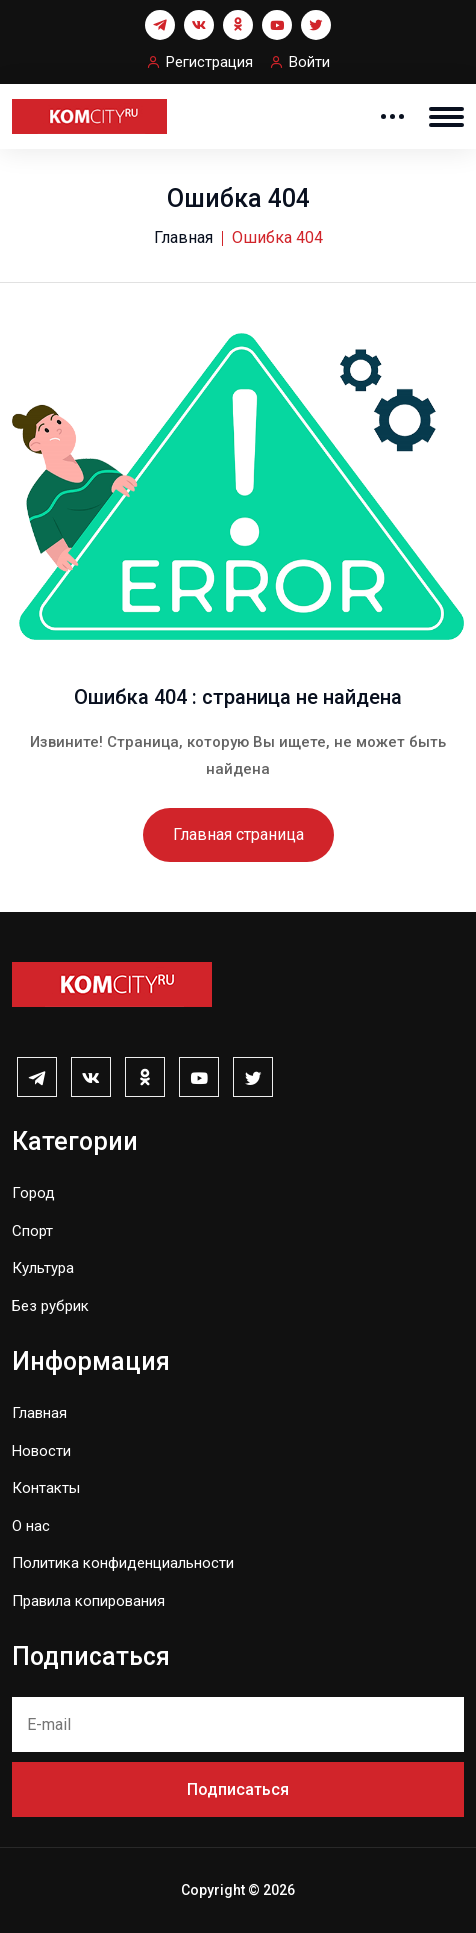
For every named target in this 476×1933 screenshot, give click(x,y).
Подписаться (238, 1789)
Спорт (32, 1231)
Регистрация (209, 62)
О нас (31, 1526)
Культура (43, 1268)
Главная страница (238, 834)
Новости (41, 1451)
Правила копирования (88, 1601)
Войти (309, 62)
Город (33, 1193)
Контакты (46, 1488)
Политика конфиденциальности (123, 1563)
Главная (183, 237)
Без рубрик (50, 1306)
